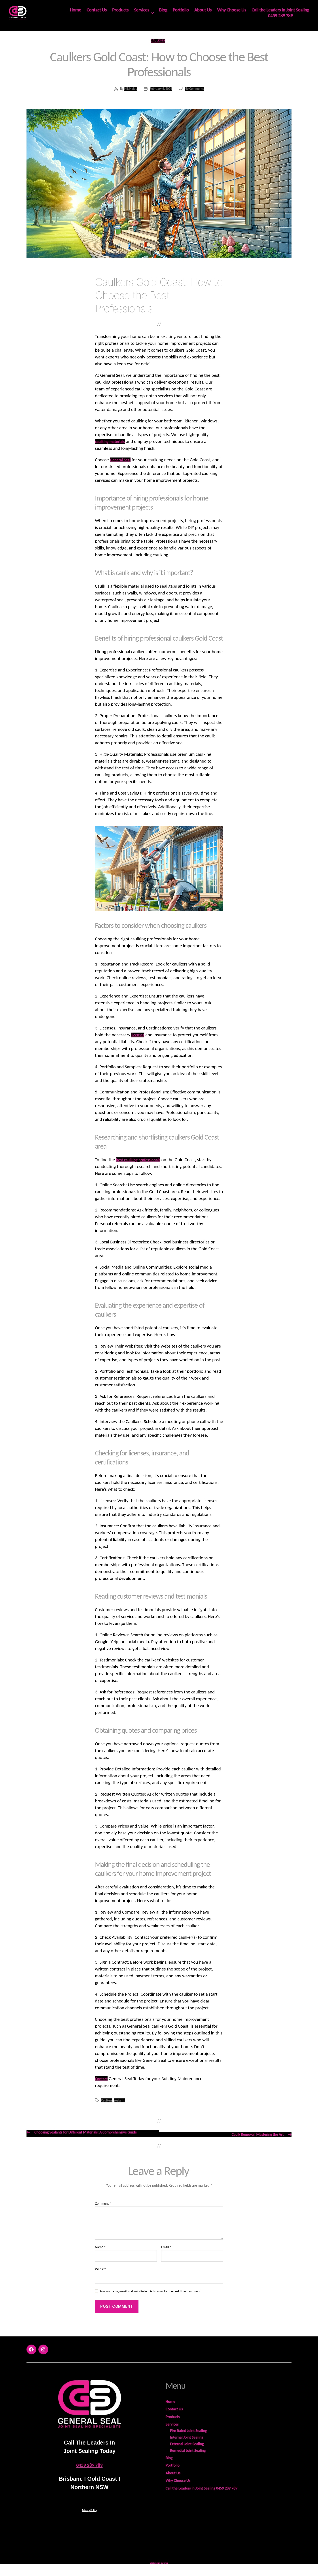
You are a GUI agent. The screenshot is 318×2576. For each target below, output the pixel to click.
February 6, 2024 (160, 90)
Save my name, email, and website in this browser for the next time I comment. (150, 2298)
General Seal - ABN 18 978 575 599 (165, 2556)
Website (100, 2276)
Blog (163, 13)
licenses (138, 1036)
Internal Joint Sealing (186, 2444)
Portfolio (181, 13)
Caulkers (107, 2102)
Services (141, 13)
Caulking (159, 42)
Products (120, 13)
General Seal (122, 461)
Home (75, 13)
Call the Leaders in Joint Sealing (280, 13)
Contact (102, 2080)
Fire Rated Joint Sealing (188, 2437)
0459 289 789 (280, 19)
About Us (203, 13)
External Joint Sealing (187, 2451)
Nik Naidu (129, 90)
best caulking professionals (142, 1161)
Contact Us (97, 13)
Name (100, 2254)
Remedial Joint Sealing (188, 2457)
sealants (120, 2102)
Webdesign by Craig (159, 2570)
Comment (103, 2211)
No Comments (195, 90)
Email (166, 2254)
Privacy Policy (89, 2517)
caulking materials (112, 443)
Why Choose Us (231, 13)
